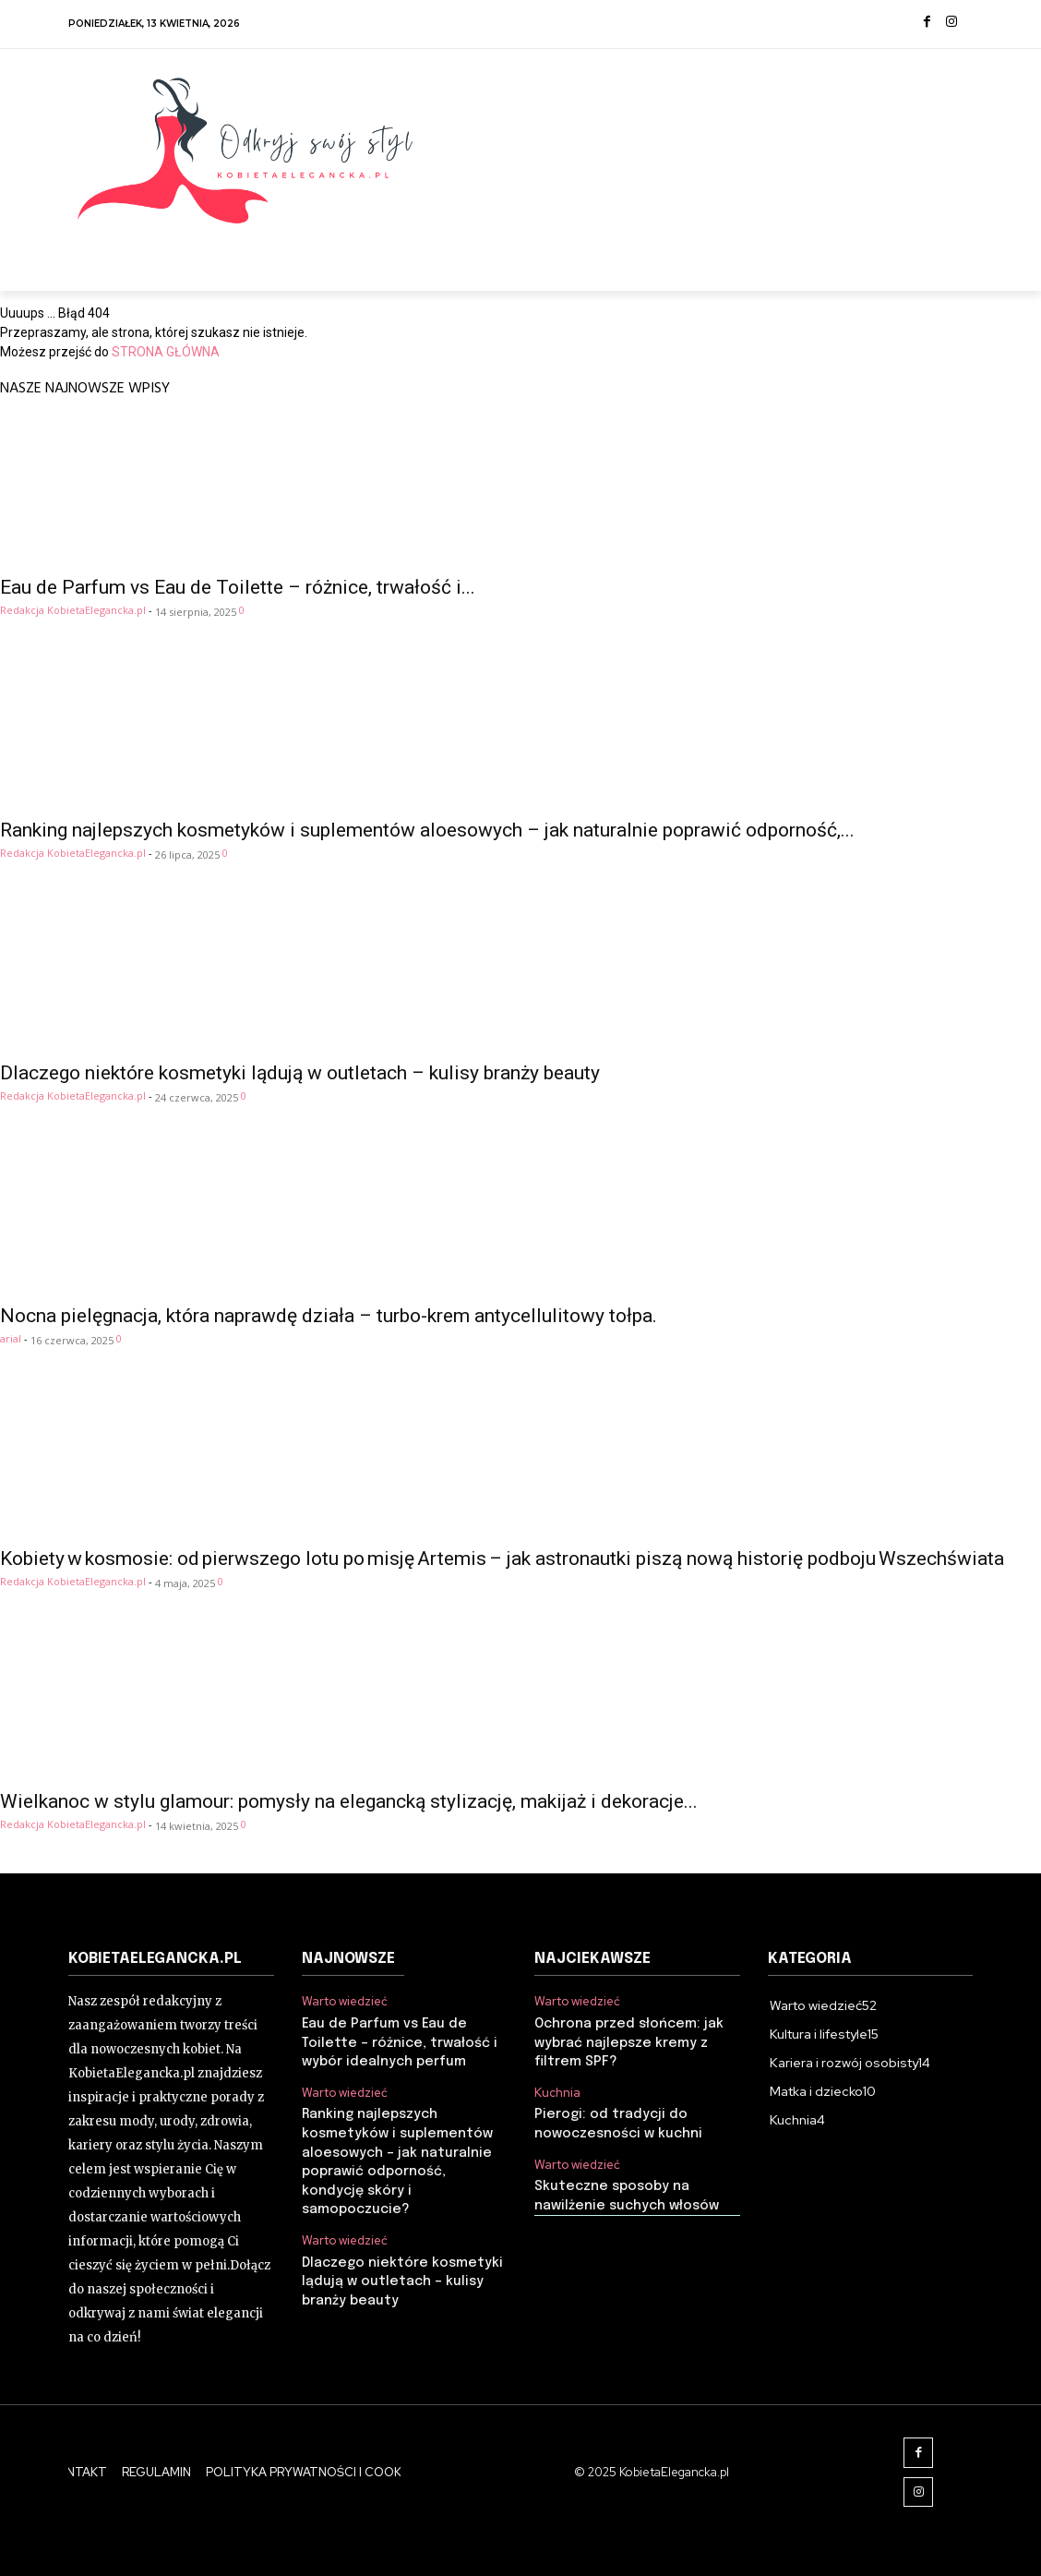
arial (10, 1338)
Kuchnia (557, 2090)
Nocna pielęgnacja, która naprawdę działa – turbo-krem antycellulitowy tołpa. (328, 1316)
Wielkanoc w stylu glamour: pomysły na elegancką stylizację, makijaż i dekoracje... (349, 1801)
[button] (951, 259)
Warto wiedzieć (345, 2001)
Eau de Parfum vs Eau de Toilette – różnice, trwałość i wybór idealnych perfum (398, 2040)
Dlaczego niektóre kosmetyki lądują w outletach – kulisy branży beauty (300, 1073)
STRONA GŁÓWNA (166, 351)
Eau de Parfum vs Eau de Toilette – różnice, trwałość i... (237, 587)
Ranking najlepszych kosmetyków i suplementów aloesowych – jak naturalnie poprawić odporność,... (427, 830)
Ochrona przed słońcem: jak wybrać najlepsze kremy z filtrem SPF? (626, 2040)
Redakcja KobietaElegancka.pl (73, 610)
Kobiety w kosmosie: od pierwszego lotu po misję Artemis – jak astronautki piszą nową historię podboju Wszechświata (502, 1558)
